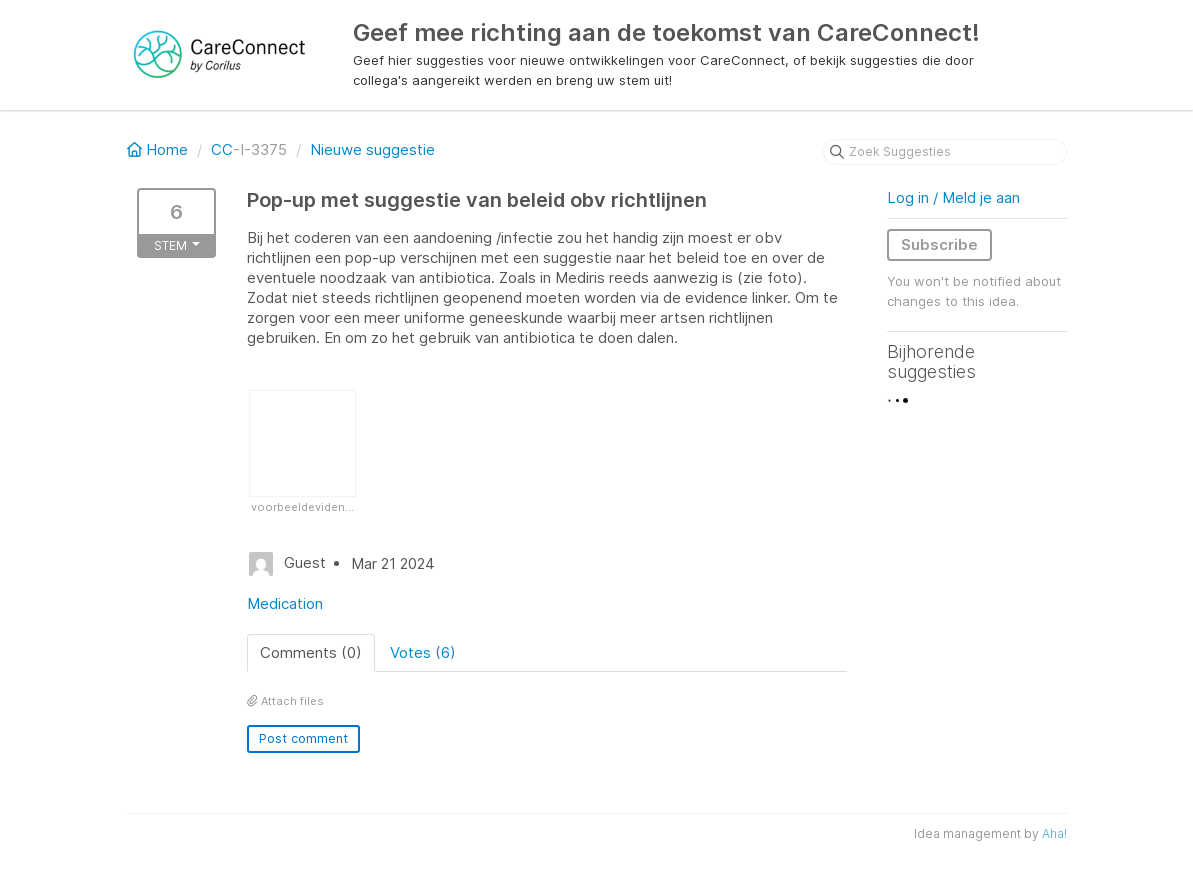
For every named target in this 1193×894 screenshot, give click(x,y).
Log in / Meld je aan (953, 197)
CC (222, 149)
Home (159, 149)
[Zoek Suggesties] (945, 152)
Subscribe (939, 244)
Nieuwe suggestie (372, 149)
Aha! (1054, 833)
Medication (285, 603)
